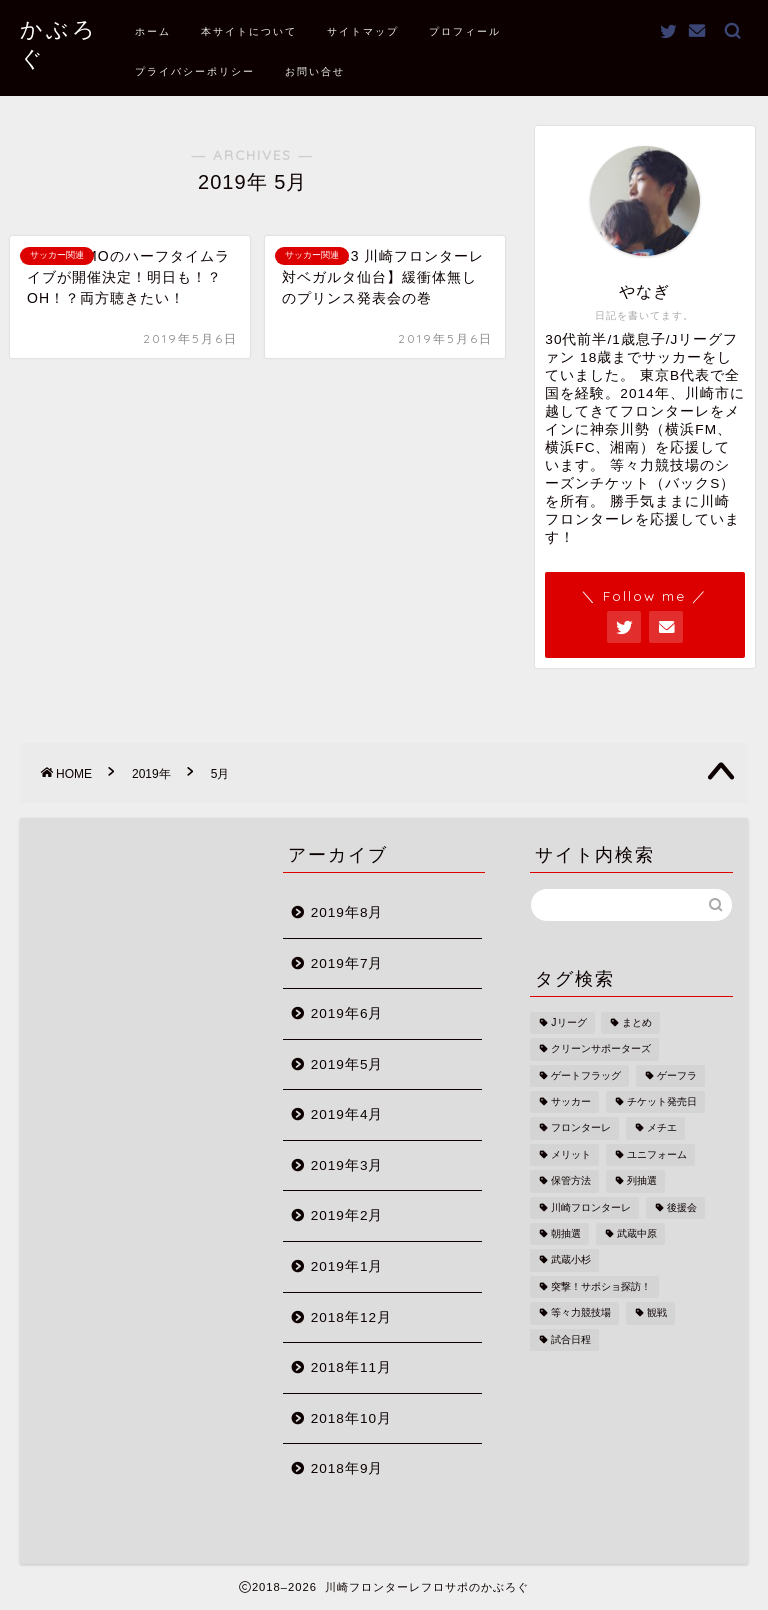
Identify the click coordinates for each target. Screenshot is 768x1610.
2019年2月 (347, 1215)
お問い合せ (315, 71)
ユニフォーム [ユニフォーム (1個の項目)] (657, 1154)
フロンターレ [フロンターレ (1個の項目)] (581, 1128)
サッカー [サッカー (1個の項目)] (571, 1101)
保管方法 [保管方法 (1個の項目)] (571, 1181)
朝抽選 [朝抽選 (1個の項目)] (566, 1233)
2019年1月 (347, 1266)
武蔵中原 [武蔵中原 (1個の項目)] (637, 1233)
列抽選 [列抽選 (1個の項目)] (642, 1181)
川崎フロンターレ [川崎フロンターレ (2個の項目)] (591, 1207)
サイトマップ (363, 31)
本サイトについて (249, 31)
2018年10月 (351, 1418)
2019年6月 (347, 1013)
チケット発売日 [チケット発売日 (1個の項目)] (662, 1101)
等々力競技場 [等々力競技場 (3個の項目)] (581, 1313)
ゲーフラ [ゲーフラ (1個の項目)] (677, 1075)
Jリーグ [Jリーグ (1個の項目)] (568, 1022)
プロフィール (465, 31)
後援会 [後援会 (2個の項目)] (682, 1207)
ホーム (153, 31)
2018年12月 (351, 1317)
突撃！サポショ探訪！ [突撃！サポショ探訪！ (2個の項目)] (601, 1286)
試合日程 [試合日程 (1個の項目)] (571, 1339)
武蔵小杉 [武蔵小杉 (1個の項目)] (571, 1260)
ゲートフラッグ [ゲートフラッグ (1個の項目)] (586, 1075)
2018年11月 (351, 1367)
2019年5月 (347, 1064)
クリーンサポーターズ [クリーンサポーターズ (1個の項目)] (601, 1049)
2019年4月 (347, 1114)
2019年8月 (347, 912)
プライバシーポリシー (195, 71)
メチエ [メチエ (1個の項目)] (662, 1128)
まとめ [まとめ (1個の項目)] (637, 1022)
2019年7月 (347, 963)
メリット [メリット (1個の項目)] (571, 1154)
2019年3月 (347, 1165)
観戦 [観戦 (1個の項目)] (657, 1313)
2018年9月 (347, 1468)
